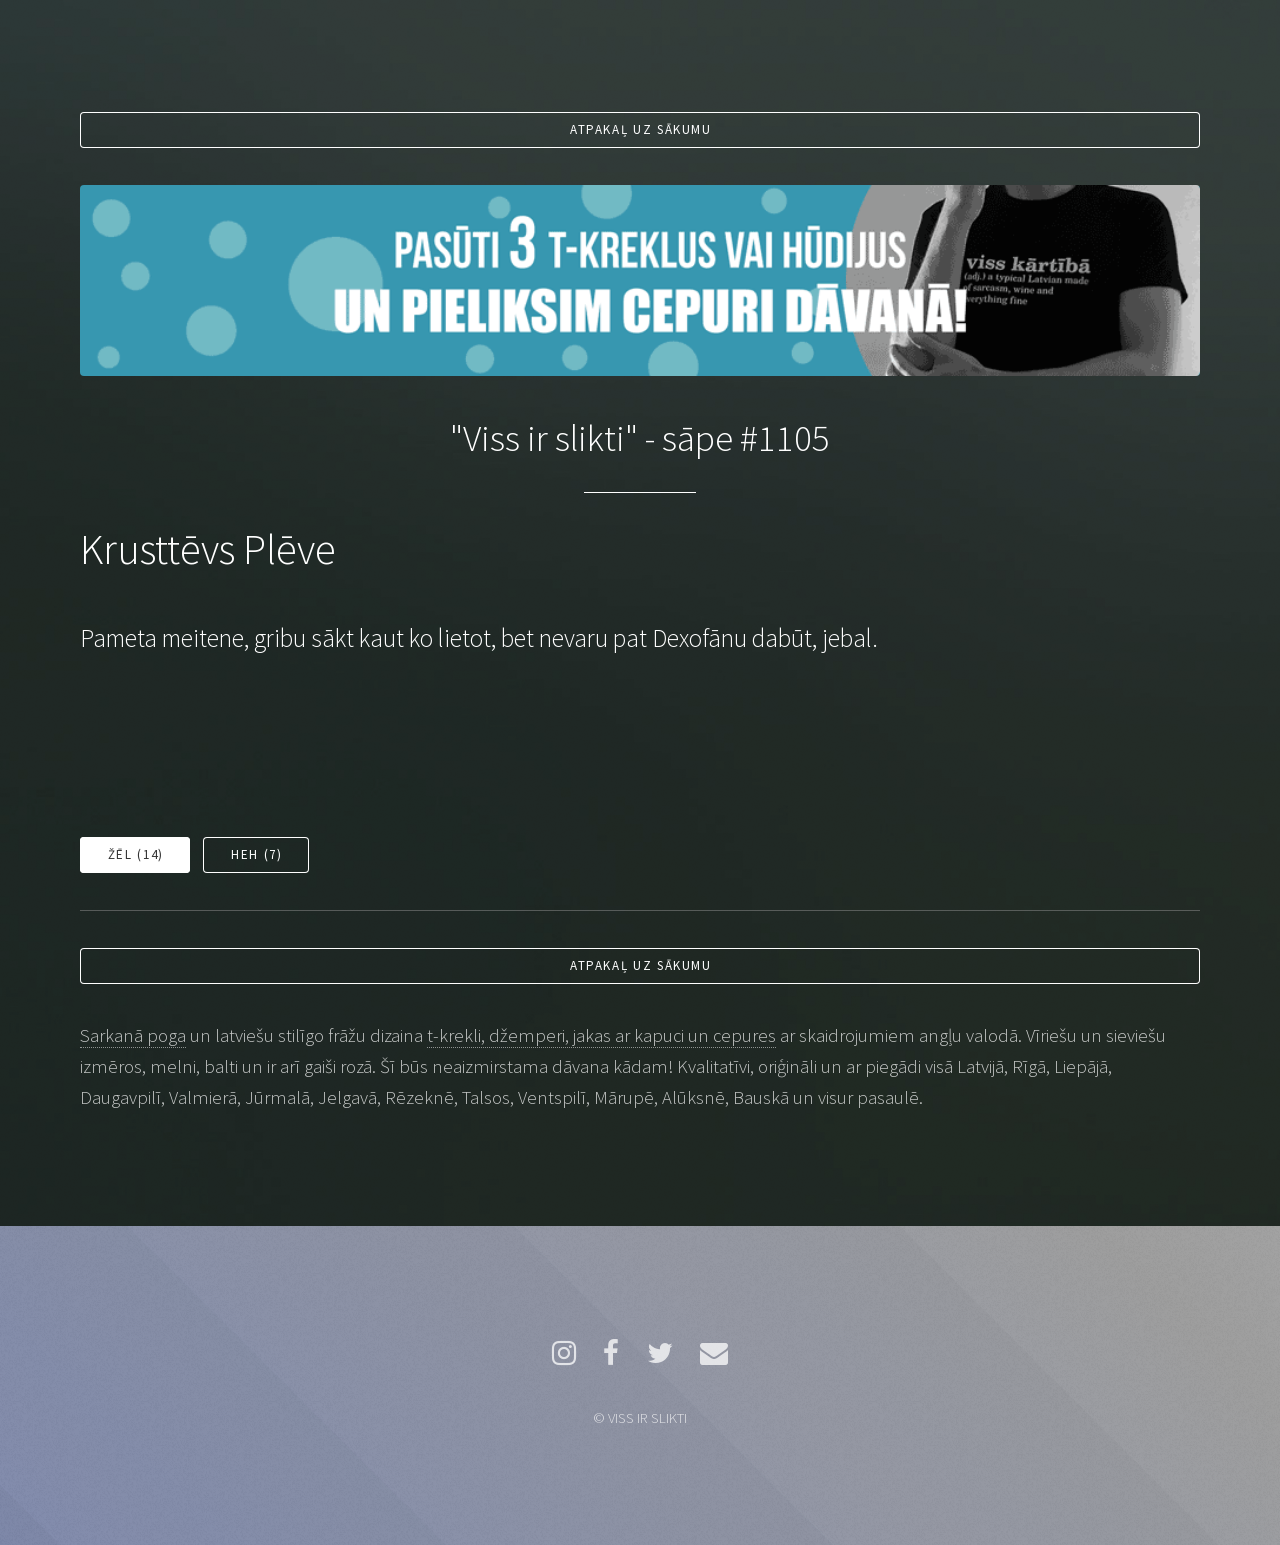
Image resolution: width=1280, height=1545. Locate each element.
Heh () (256, 854)
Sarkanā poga (133, 1035)
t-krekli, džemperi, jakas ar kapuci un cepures (601, 1035)
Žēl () (136, 854)
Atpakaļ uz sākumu (641, 129)
